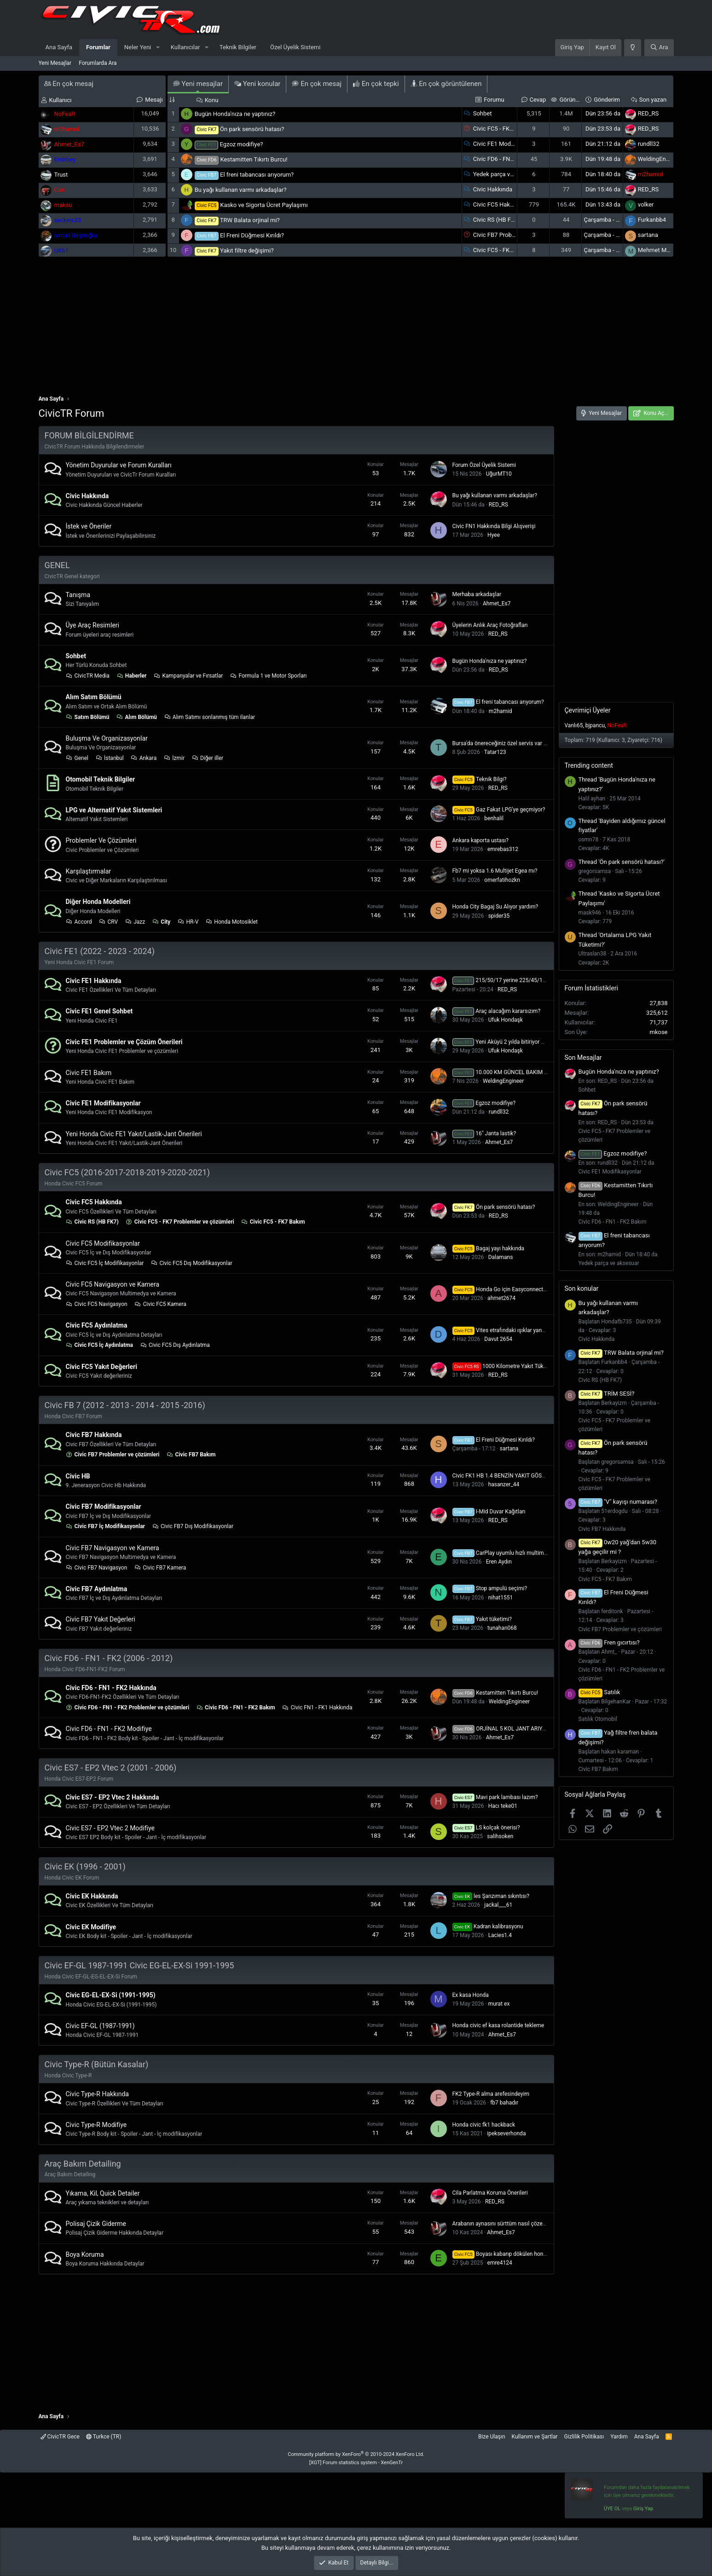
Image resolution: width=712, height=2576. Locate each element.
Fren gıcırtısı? (609, 1642)
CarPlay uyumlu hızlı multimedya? (505, 1553)
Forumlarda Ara (97, 63)
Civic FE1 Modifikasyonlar (507, 143)
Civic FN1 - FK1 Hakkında (317, 1707)
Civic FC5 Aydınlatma (96, 1325)
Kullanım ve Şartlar (535, 2436)
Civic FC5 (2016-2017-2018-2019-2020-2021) (127, 1172)
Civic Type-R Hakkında (97, 2094)
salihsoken (500, 1836)
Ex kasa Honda (470, 1995)
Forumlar (98, 47)
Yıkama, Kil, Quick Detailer (103, 2193)
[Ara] (659, 47)
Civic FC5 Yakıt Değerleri (101, 1366)
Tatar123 (495, 752)
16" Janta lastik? (484, 1133)
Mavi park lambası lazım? (495, 1797)
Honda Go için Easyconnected (501, 1289)
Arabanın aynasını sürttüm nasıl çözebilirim (505, 2223)
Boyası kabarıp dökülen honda (501, 2254)
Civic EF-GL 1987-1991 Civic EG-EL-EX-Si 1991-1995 (139, 1965)
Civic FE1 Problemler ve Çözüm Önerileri (124, 1042)
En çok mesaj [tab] (317, 84)
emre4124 (499, 2263)
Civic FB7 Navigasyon (96, 1567)
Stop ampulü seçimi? (489, 1588)
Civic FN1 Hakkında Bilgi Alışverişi (494, 526)
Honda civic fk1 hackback (483, 2125)
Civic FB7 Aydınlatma (96, 1589)
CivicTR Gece (60, 2436)
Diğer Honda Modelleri (98, 901)
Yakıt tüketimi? (482, 1619)
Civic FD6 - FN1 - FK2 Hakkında (111, 1687)
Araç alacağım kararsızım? (496, 1011)
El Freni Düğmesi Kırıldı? (252, 235)
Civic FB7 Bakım (191, 1454)
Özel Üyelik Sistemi (295, 47)
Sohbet (482, 113)
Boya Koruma (85, 2254)
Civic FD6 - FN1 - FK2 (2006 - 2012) (109, 1658)
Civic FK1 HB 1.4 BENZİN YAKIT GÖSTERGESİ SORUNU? (520, 1475)
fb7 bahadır (504, 2102)
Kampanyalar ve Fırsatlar (188, 676)
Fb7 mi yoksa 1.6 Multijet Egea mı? (495, 871)
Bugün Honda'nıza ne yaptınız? (235, 113)
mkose (658, 1032)
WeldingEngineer (660, 158)
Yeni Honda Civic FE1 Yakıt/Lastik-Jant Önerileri (134, 1134)
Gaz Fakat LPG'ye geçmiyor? (498, 809)
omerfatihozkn (502, 880)
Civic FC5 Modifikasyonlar (103, 1243)
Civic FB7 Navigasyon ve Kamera (112, 1548)
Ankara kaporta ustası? (480, 840)
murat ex (499, 2004)
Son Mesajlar (583, 1057)
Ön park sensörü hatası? (252, 129)
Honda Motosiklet (231, 922)
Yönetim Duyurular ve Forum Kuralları (119, 465)
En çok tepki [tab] (376, 84)
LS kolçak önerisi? (486, 1827)
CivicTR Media (88, 676)
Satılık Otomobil (598, 1719)
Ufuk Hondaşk (505, 1020)
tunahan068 (502, 1628)
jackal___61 (498, 1905)
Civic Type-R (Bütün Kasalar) (97, 2064)
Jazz (135, 922)
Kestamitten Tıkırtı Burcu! (253, 159)
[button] (158, 47)
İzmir (174, 758)
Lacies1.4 (500, 1935)
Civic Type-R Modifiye (96, 2124)
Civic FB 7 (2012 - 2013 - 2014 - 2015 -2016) (125, 1405)
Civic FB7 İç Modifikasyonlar (105, 1526)
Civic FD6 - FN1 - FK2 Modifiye (109, 1728)
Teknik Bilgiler (238, 47)
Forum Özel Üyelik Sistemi (484, 465)
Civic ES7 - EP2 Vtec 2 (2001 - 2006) (111, 1767)
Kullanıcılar (185, 47)
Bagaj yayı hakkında (488, 1248)
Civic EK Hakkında (92, 1896)
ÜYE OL (612, 2509)
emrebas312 (502, 849)
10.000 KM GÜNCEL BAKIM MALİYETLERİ (515, 1072)
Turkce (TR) (103, 2436)
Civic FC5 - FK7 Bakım (502, 250)
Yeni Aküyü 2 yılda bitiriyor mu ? (502, 1042)
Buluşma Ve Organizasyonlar (107, 738)
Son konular (582, 1288)
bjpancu (595, 725)
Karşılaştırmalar (88, 871)
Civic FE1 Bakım (89, 1072)
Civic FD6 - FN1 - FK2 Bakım (510, 158)
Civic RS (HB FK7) (496, 219)
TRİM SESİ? (607, 1393)
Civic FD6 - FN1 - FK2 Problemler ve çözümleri (128, 1707)
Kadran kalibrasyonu (487, 1926)
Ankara (143, 758)
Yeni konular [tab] (257, 84)
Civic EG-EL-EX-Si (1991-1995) (111, 1995)
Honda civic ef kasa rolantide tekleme (498, 2025)
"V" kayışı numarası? (618, 1501)
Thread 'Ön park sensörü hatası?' (622, 861)
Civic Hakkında (492, 189)
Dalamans (500, 1257)
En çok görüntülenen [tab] (446, 84)
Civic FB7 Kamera (160, 1567)
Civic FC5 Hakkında (499, 204)
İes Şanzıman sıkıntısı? (490, 1896)
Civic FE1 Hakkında (94, 980)
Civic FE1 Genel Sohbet (99, 1011)
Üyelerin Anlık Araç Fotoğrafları (490, 625)
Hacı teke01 (502, 1806)
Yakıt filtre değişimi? (246, 250)
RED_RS (648, 113)
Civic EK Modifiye (91, 1927)
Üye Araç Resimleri (92, 625)
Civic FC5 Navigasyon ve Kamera (113, 1284)
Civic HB (78, 1476)
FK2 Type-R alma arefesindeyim (490, 2094)
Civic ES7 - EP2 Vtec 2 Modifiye (110, 1828)
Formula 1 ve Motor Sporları (268, 676)
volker (646, 204)
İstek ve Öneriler (89, 526)
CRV (108, 922)
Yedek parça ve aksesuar (506, 174)
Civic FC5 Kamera (160, 1304)
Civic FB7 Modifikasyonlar (103, 1506)
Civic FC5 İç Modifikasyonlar (105, 1263)
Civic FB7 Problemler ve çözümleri (113, 1454)
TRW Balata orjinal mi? (250, 220)
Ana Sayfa (59, 47)
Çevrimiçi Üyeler (588, 710)
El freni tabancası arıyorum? (257, 174)
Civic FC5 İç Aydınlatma (99, 1345)
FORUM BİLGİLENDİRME (89, 435)
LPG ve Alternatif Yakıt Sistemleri (114, 810)
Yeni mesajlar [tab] (198, 84)
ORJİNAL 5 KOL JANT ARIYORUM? (506, 1728)
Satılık (599, 1692)
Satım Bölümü (88, 717)
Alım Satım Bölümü (94, 697)
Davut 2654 (498, 1339)
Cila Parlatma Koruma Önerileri (490, 2193)
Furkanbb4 (652, 219)
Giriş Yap (643, 2509)
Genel (77, 758)
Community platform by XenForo (356, 2454)
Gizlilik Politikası (584, 2436)
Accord (79, 922)
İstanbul (109, 758)
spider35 (499, 916)
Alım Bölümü (136, 717)
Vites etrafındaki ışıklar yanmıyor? (505, 1330)
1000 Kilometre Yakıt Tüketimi (504, 1366)
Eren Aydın (499, 1561)
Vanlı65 (574, 725)
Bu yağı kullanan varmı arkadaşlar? (241, 189)
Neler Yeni (137, 47)
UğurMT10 (499, 474)
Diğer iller (207, 758)
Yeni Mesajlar (55, 63)
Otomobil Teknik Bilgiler (100, 779)
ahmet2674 (501, 1298)
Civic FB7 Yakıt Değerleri (100, 1619)
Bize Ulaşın (491, 2436)
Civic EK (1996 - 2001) (85, 1866)
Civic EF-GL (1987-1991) (100, 2026)
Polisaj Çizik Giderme (96, 2223)
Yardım (619, 2436)
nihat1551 (500, 1597)
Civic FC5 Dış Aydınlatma (175, 1345)
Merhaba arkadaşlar (477, 594)
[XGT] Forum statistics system (356, 2463)
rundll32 (649, 143)
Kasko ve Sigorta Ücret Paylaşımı (263, 204)
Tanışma (78, 594)
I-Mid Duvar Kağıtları (489, 1511)
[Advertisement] (356, 330)
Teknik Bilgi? (479, 779)
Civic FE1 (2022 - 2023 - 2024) (100, 951)
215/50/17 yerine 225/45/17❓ (502, 980)
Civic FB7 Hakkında (94, 1434)
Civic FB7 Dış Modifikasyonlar (192, 1526)
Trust (61, 174)
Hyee (493, 535)
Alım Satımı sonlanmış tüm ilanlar (209, 717)
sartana (648, 234)
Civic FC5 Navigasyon (96, 1304)
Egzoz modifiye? (241, 144)
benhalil (494, 818)
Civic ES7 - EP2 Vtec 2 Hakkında (112, 1797)
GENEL (57, 565)
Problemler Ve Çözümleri (101, 840)
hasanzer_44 (504, 1484)
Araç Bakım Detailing (83, 2163)
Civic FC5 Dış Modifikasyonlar (191, 1263)
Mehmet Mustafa (660, 250)
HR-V (187, 922)
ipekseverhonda (506, 2133)
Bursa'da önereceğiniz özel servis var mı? (502, 743)
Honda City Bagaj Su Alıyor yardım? (495, 906)
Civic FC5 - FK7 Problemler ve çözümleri (180, 1222)
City (161, 922)
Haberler (131, 676)
